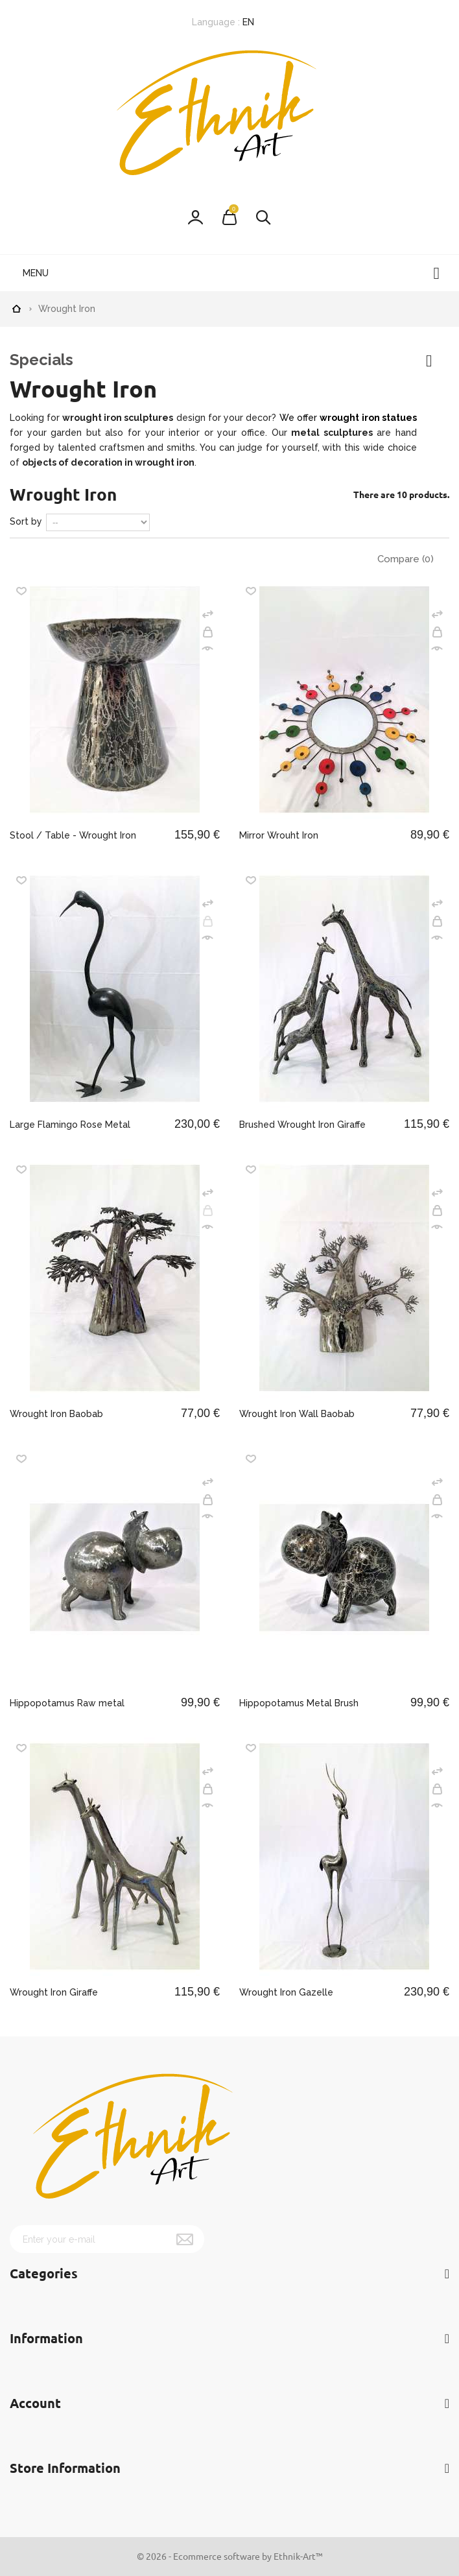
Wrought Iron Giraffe (54, 1992)
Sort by (26, 521)
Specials (41, 359)
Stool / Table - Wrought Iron (73, 835)
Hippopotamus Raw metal (67, 1703)
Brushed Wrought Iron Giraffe (302, 1124)
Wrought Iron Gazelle (286, 1992)
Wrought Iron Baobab (56, 1414)
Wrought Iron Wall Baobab (297, 1414)
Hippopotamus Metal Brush (299, 1703)
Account (35, 2402)
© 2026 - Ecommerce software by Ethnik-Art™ (230, 2556)
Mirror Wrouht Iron (278, 835)
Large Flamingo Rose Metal (70, 1124)
